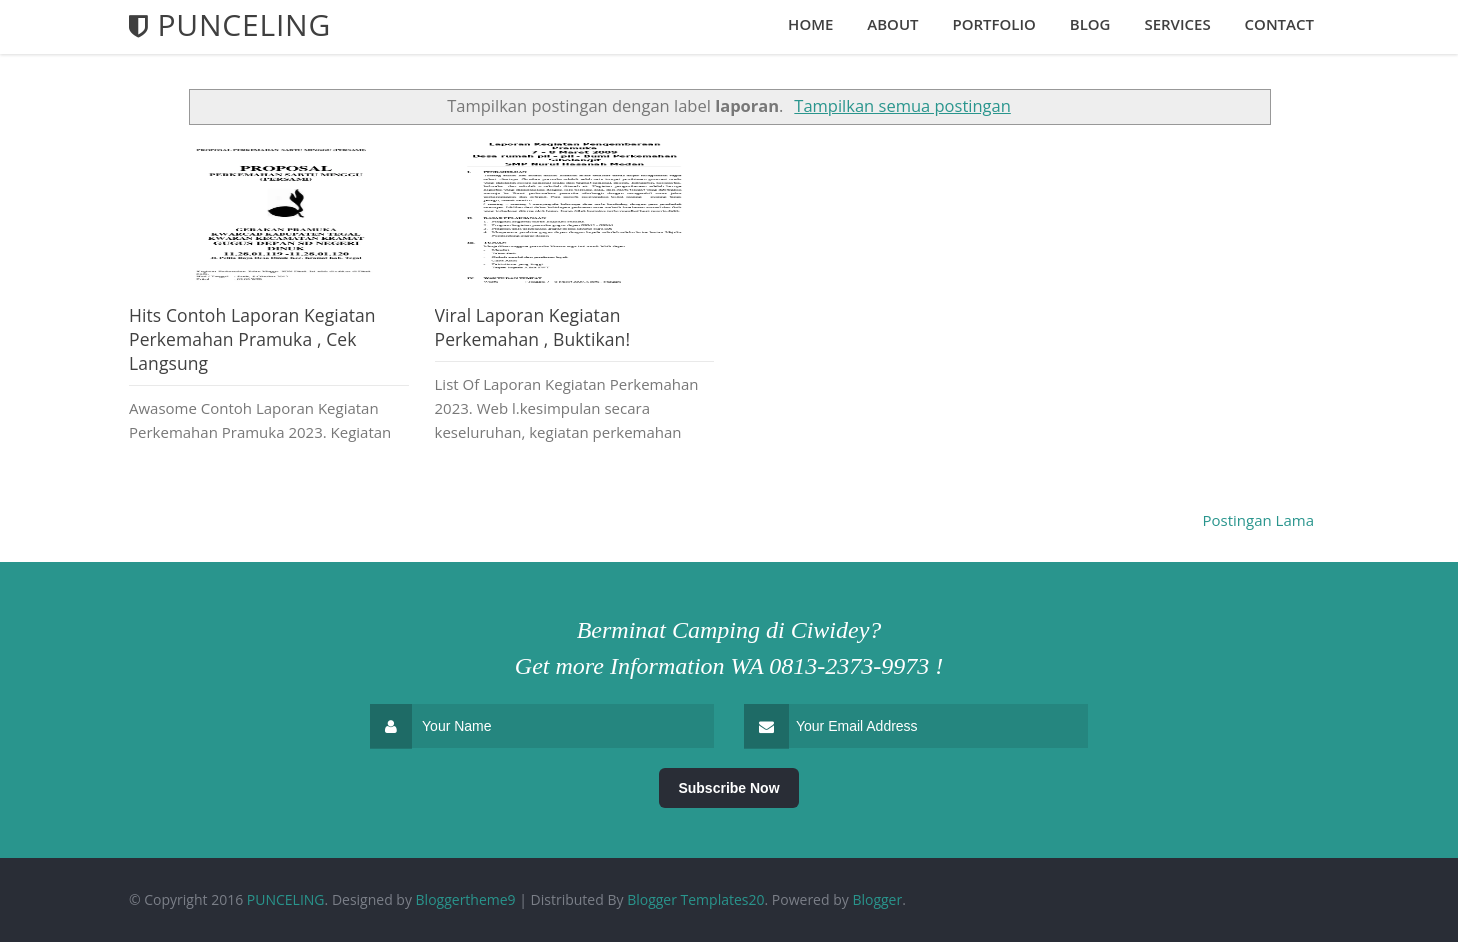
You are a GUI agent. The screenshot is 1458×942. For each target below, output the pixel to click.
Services (1177, 24)
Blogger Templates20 (695, 899)
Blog (1090, 24)
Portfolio (993, 24)
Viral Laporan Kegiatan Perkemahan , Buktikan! (533, 327)
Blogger (877, 899)
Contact (1279, 24)
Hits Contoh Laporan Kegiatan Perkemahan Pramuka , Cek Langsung (252, 339)
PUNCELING (286, 899)
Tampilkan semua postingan (902, 105)
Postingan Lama (1259, 520)
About (892, 24)
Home (810, 24)
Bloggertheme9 (466, 899)
